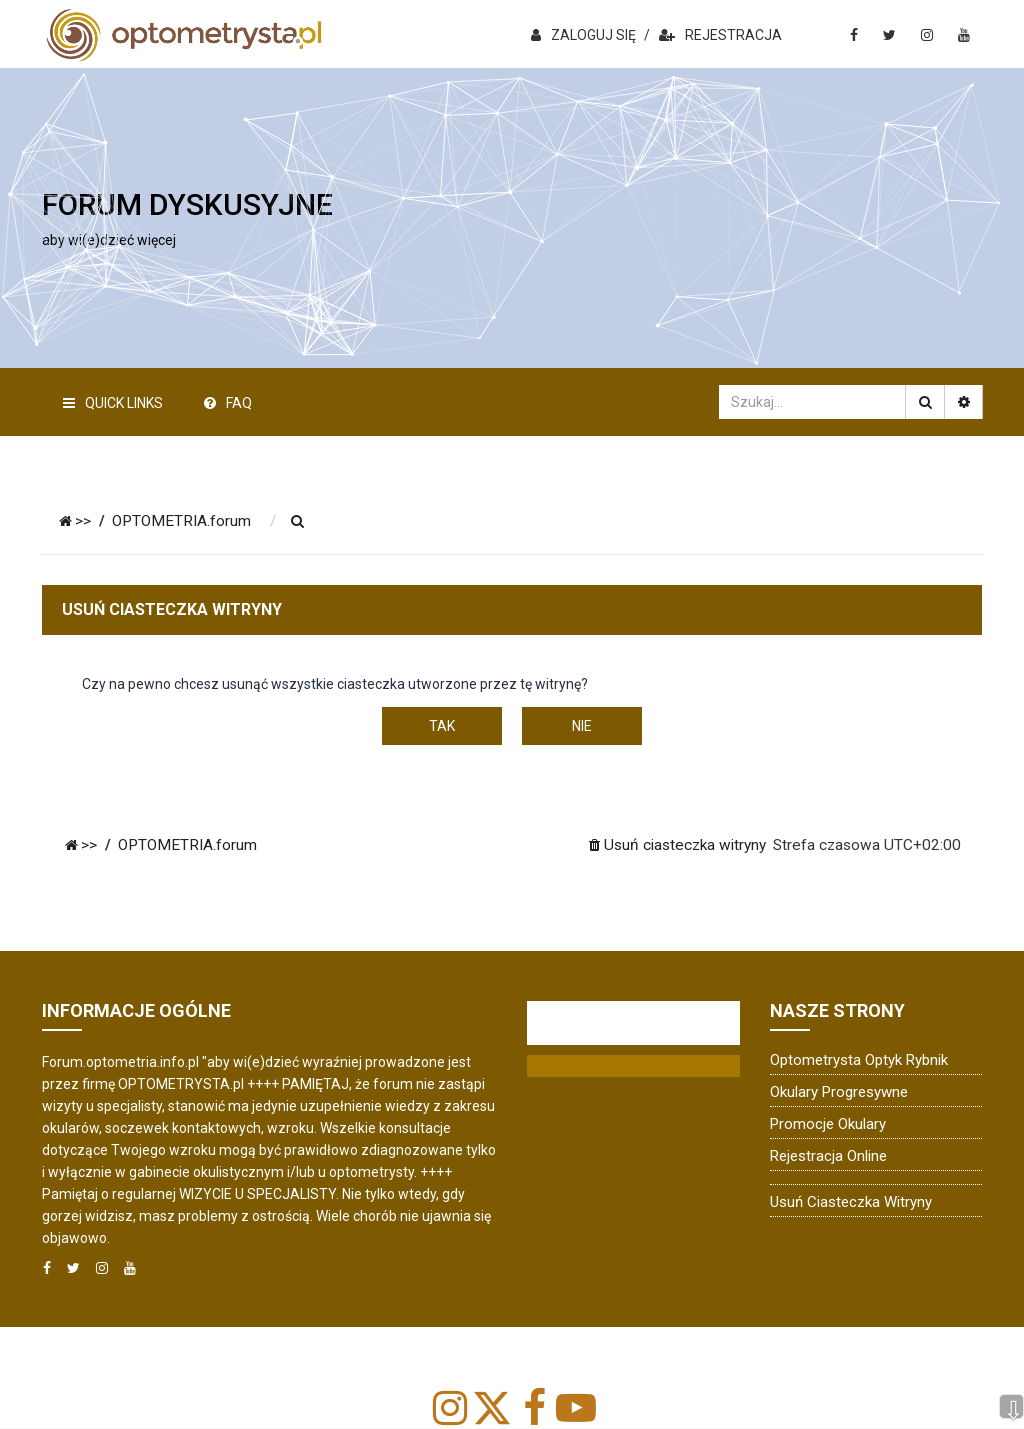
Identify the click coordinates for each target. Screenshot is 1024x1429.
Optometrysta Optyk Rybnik (859, 1060)
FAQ (228, 403)
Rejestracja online (828, 1156)
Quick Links (113, 403)
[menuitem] (298, 522)
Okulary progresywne (839, 1092)
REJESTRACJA (720, 35)
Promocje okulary (828, 1124)
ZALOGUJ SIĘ (583, 35)
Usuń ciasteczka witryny (851, 1202)
